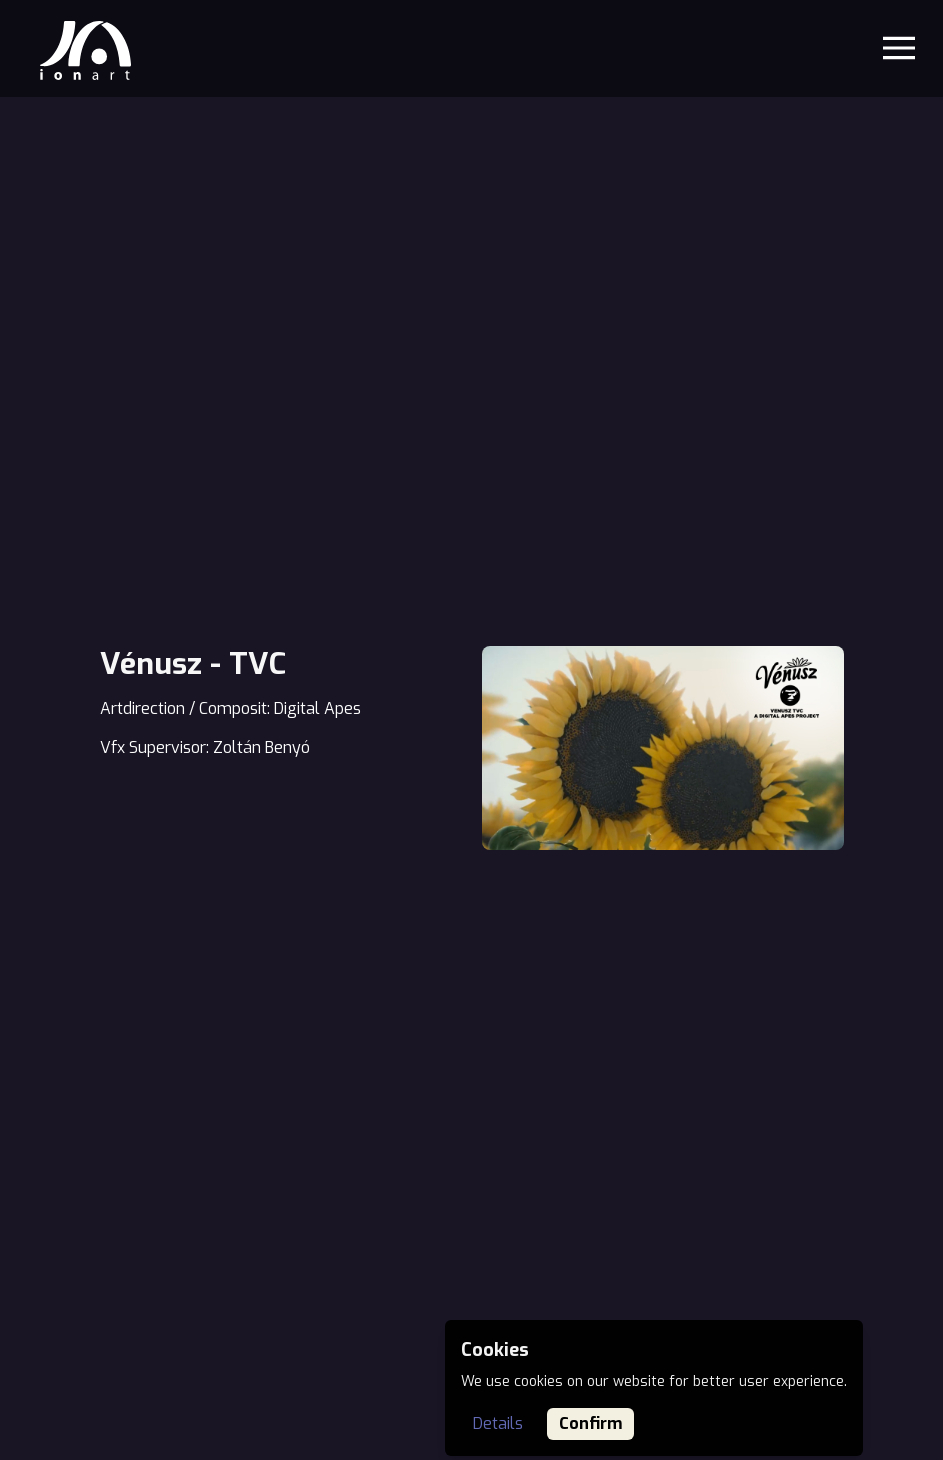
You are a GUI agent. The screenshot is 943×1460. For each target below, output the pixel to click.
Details (498, 1423)
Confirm (590, 1423)
